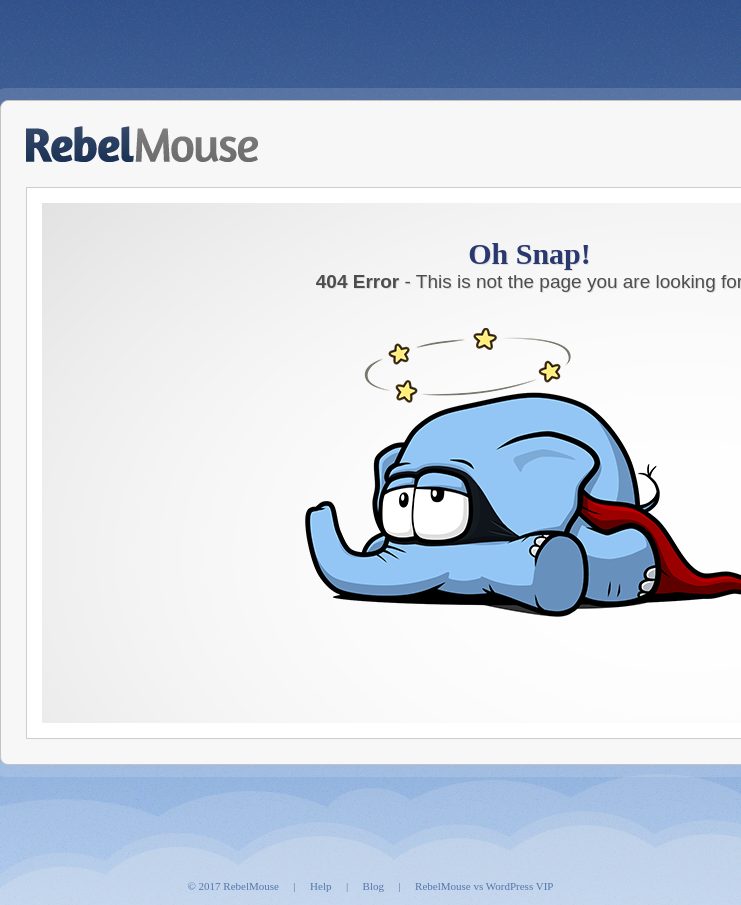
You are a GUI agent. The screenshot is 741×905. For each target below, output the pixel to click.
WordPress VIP (520, 886)
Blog (373, 886)
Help (320, 886)
